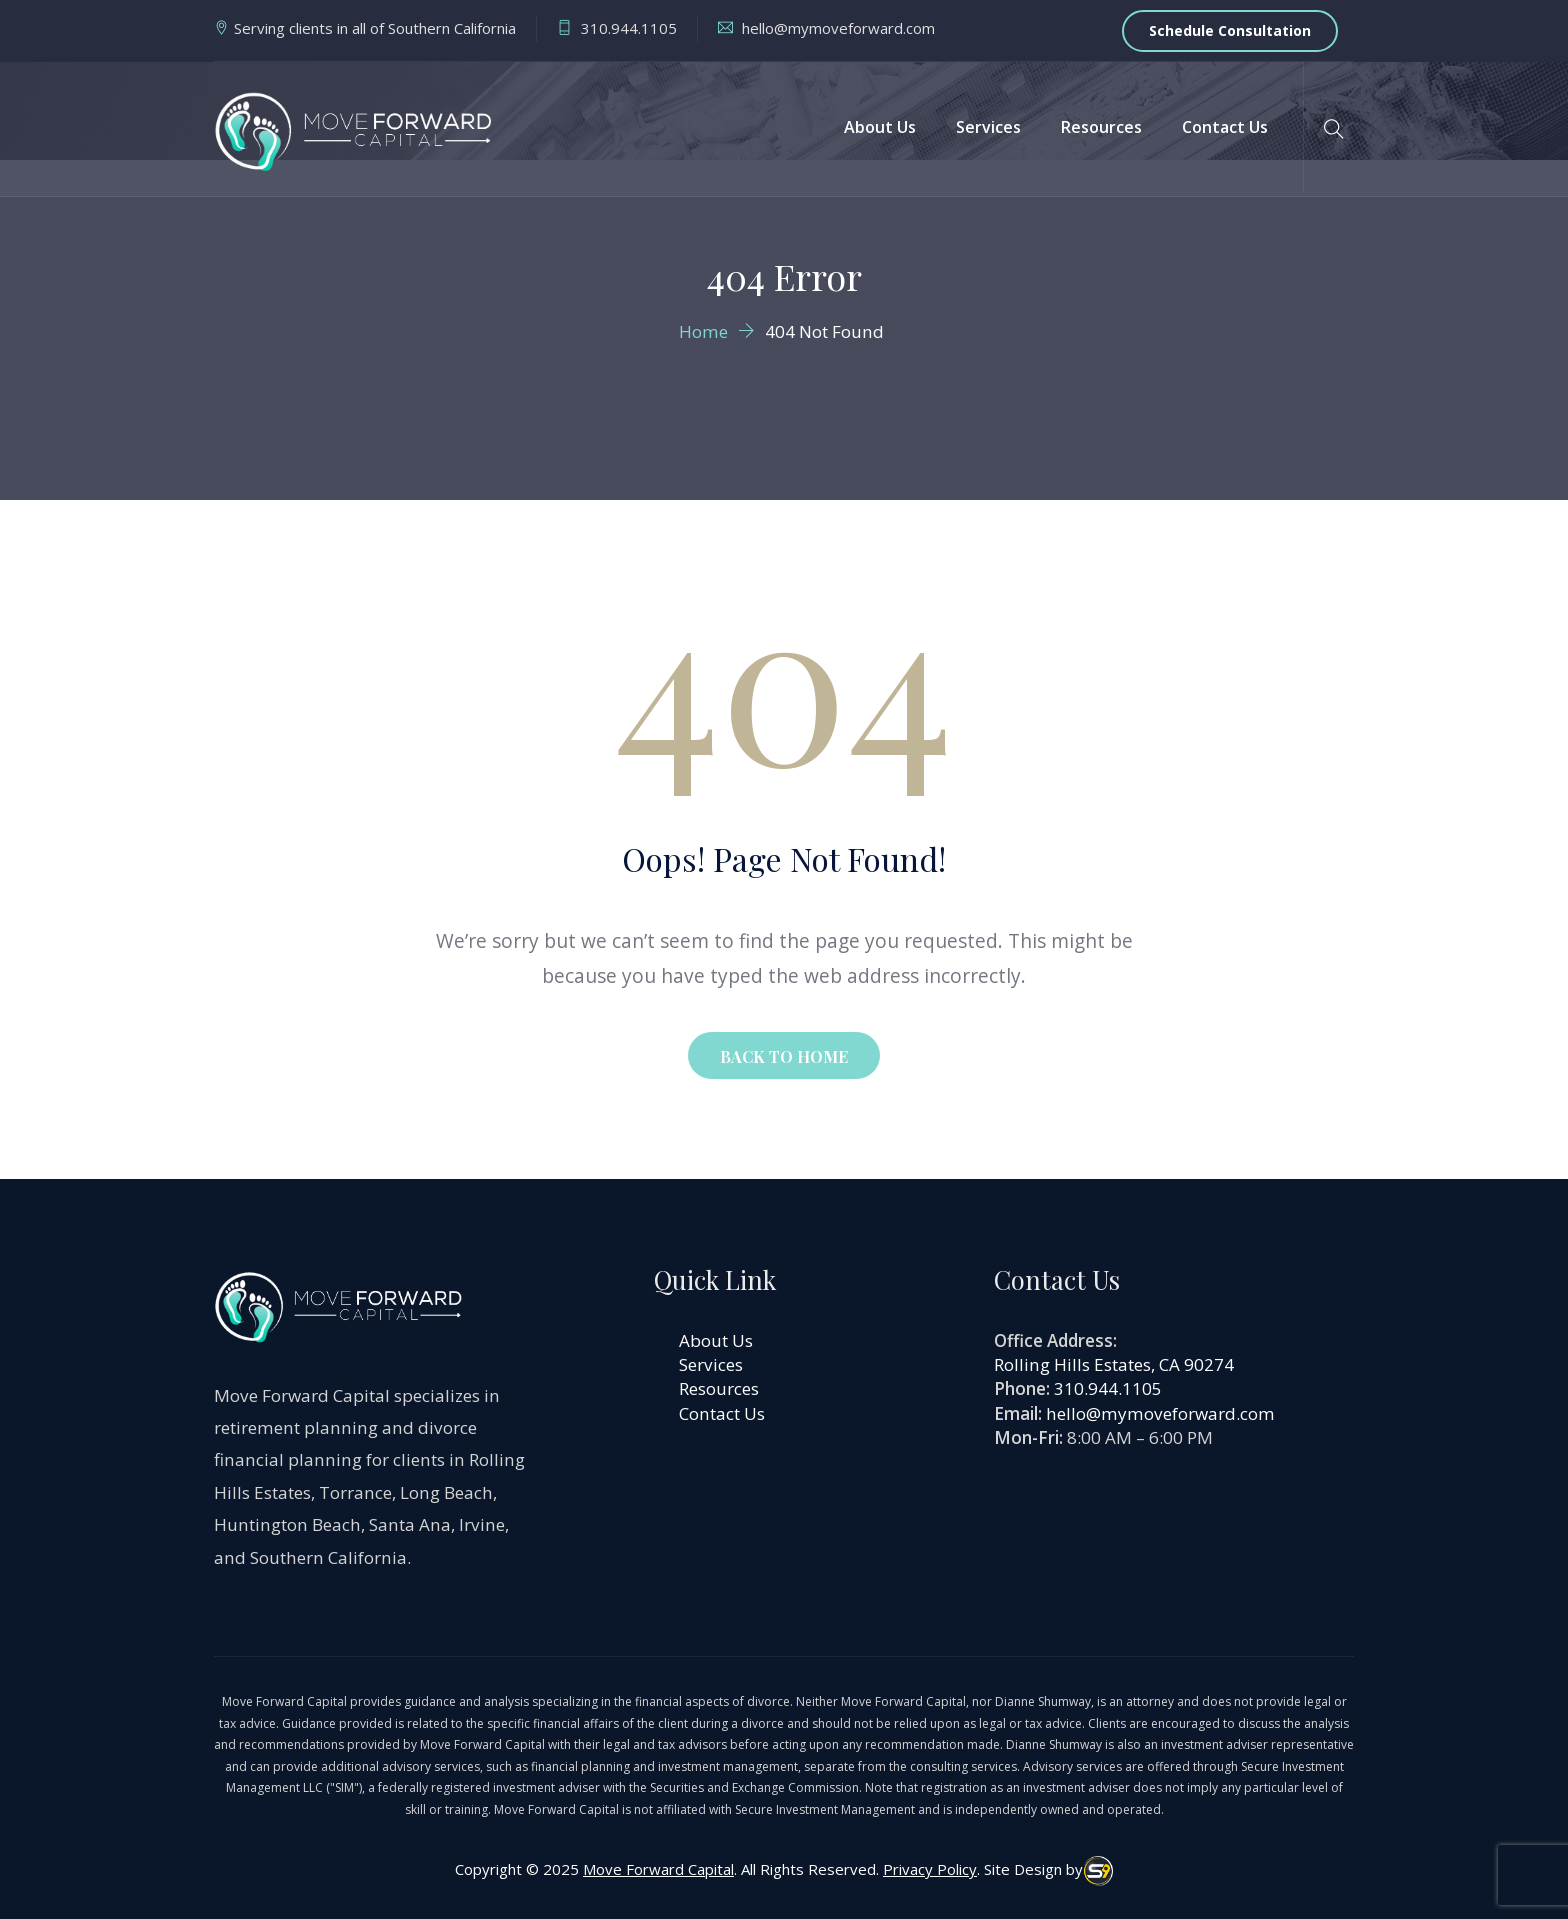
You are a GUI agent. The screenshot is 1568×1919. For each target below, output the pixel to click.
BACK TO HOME (784, 1056)
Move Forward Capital (658, 1869)
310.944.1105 (1108, 1388)
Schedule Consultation (1230, 30)
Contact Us (1225, 127)
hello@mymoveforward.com (1160, 1413)
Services (988, 127)
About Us (880, 127)
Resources (1101, 127)
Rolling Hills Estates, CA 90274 (1114, 1364)
